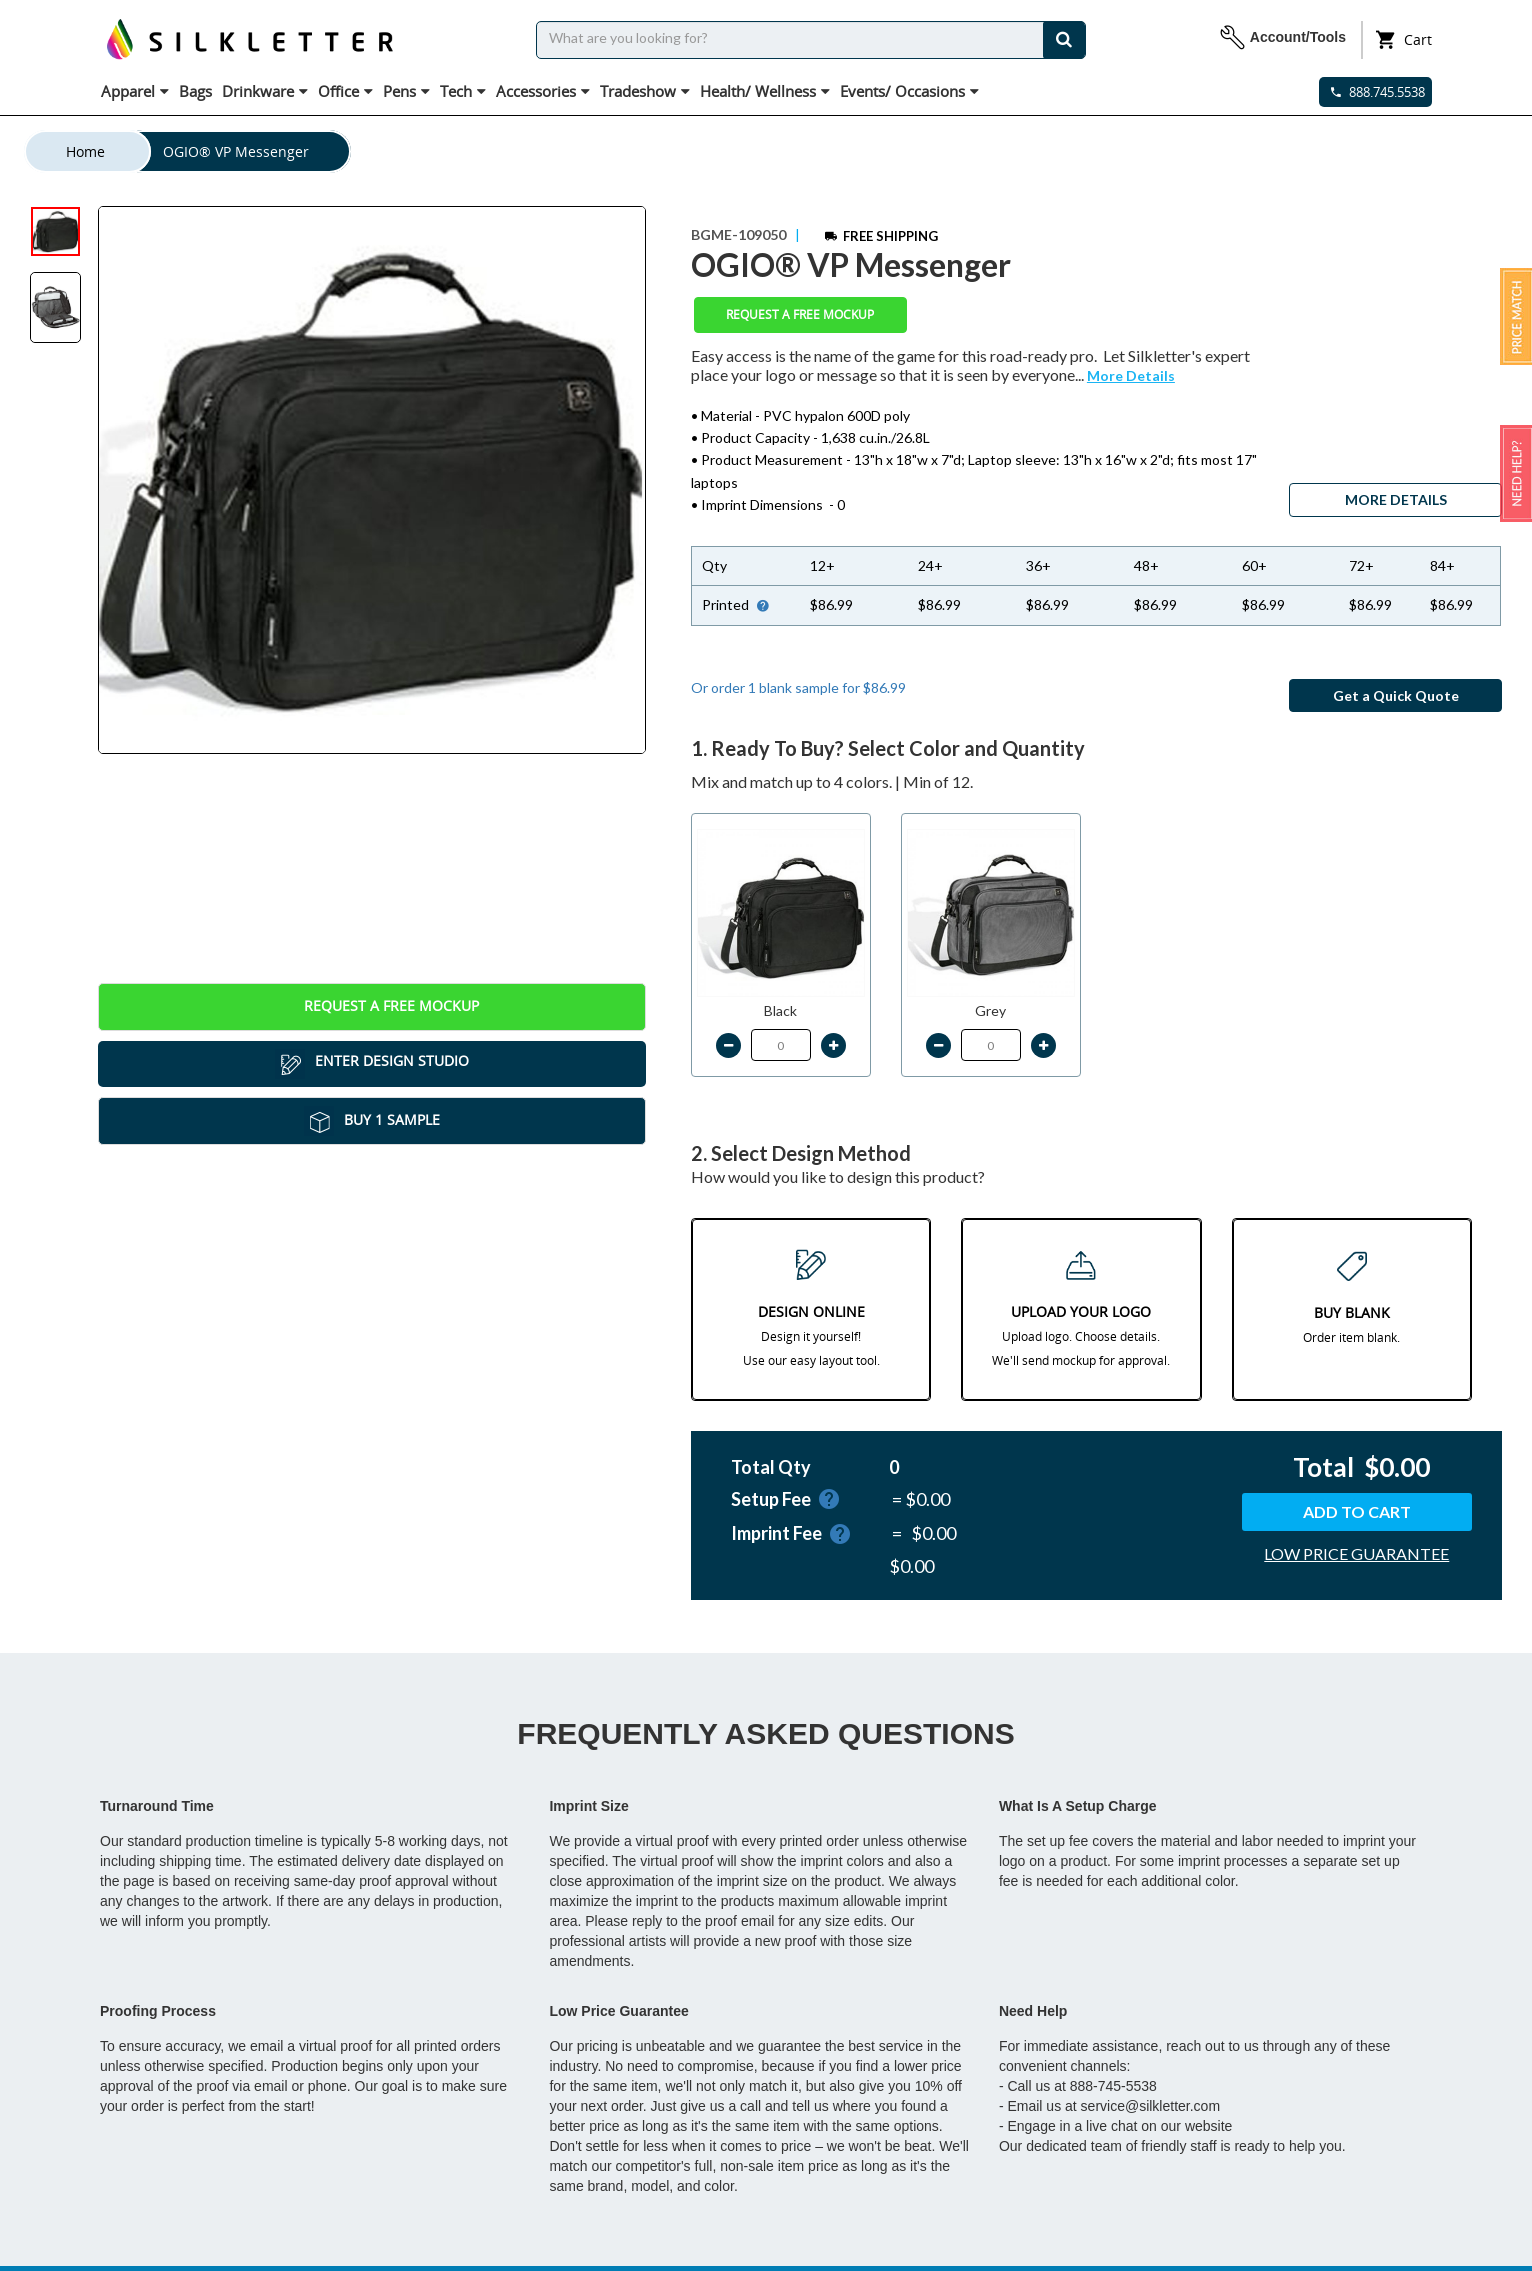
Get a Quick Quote (1396, 695)
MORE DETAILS (1396, 499)
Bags (195, 91)
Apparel (135, 91)
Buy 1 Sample (372, 1121)
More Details (1131, 375)
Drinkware (265, 91)
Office (345, 91)
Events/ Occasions (909, 91)
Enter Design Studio (372, 1064)
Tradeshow (645, 91)
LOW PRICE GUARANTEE (1356, 1553)
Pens (406, 91)
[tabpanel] (372, 480)
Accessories (543, 91)
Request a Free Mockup (371, 1007)
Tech (463, 91)
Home (85, 151)
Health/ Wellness (765, 91)
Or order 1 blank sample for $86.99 (798, 687)
